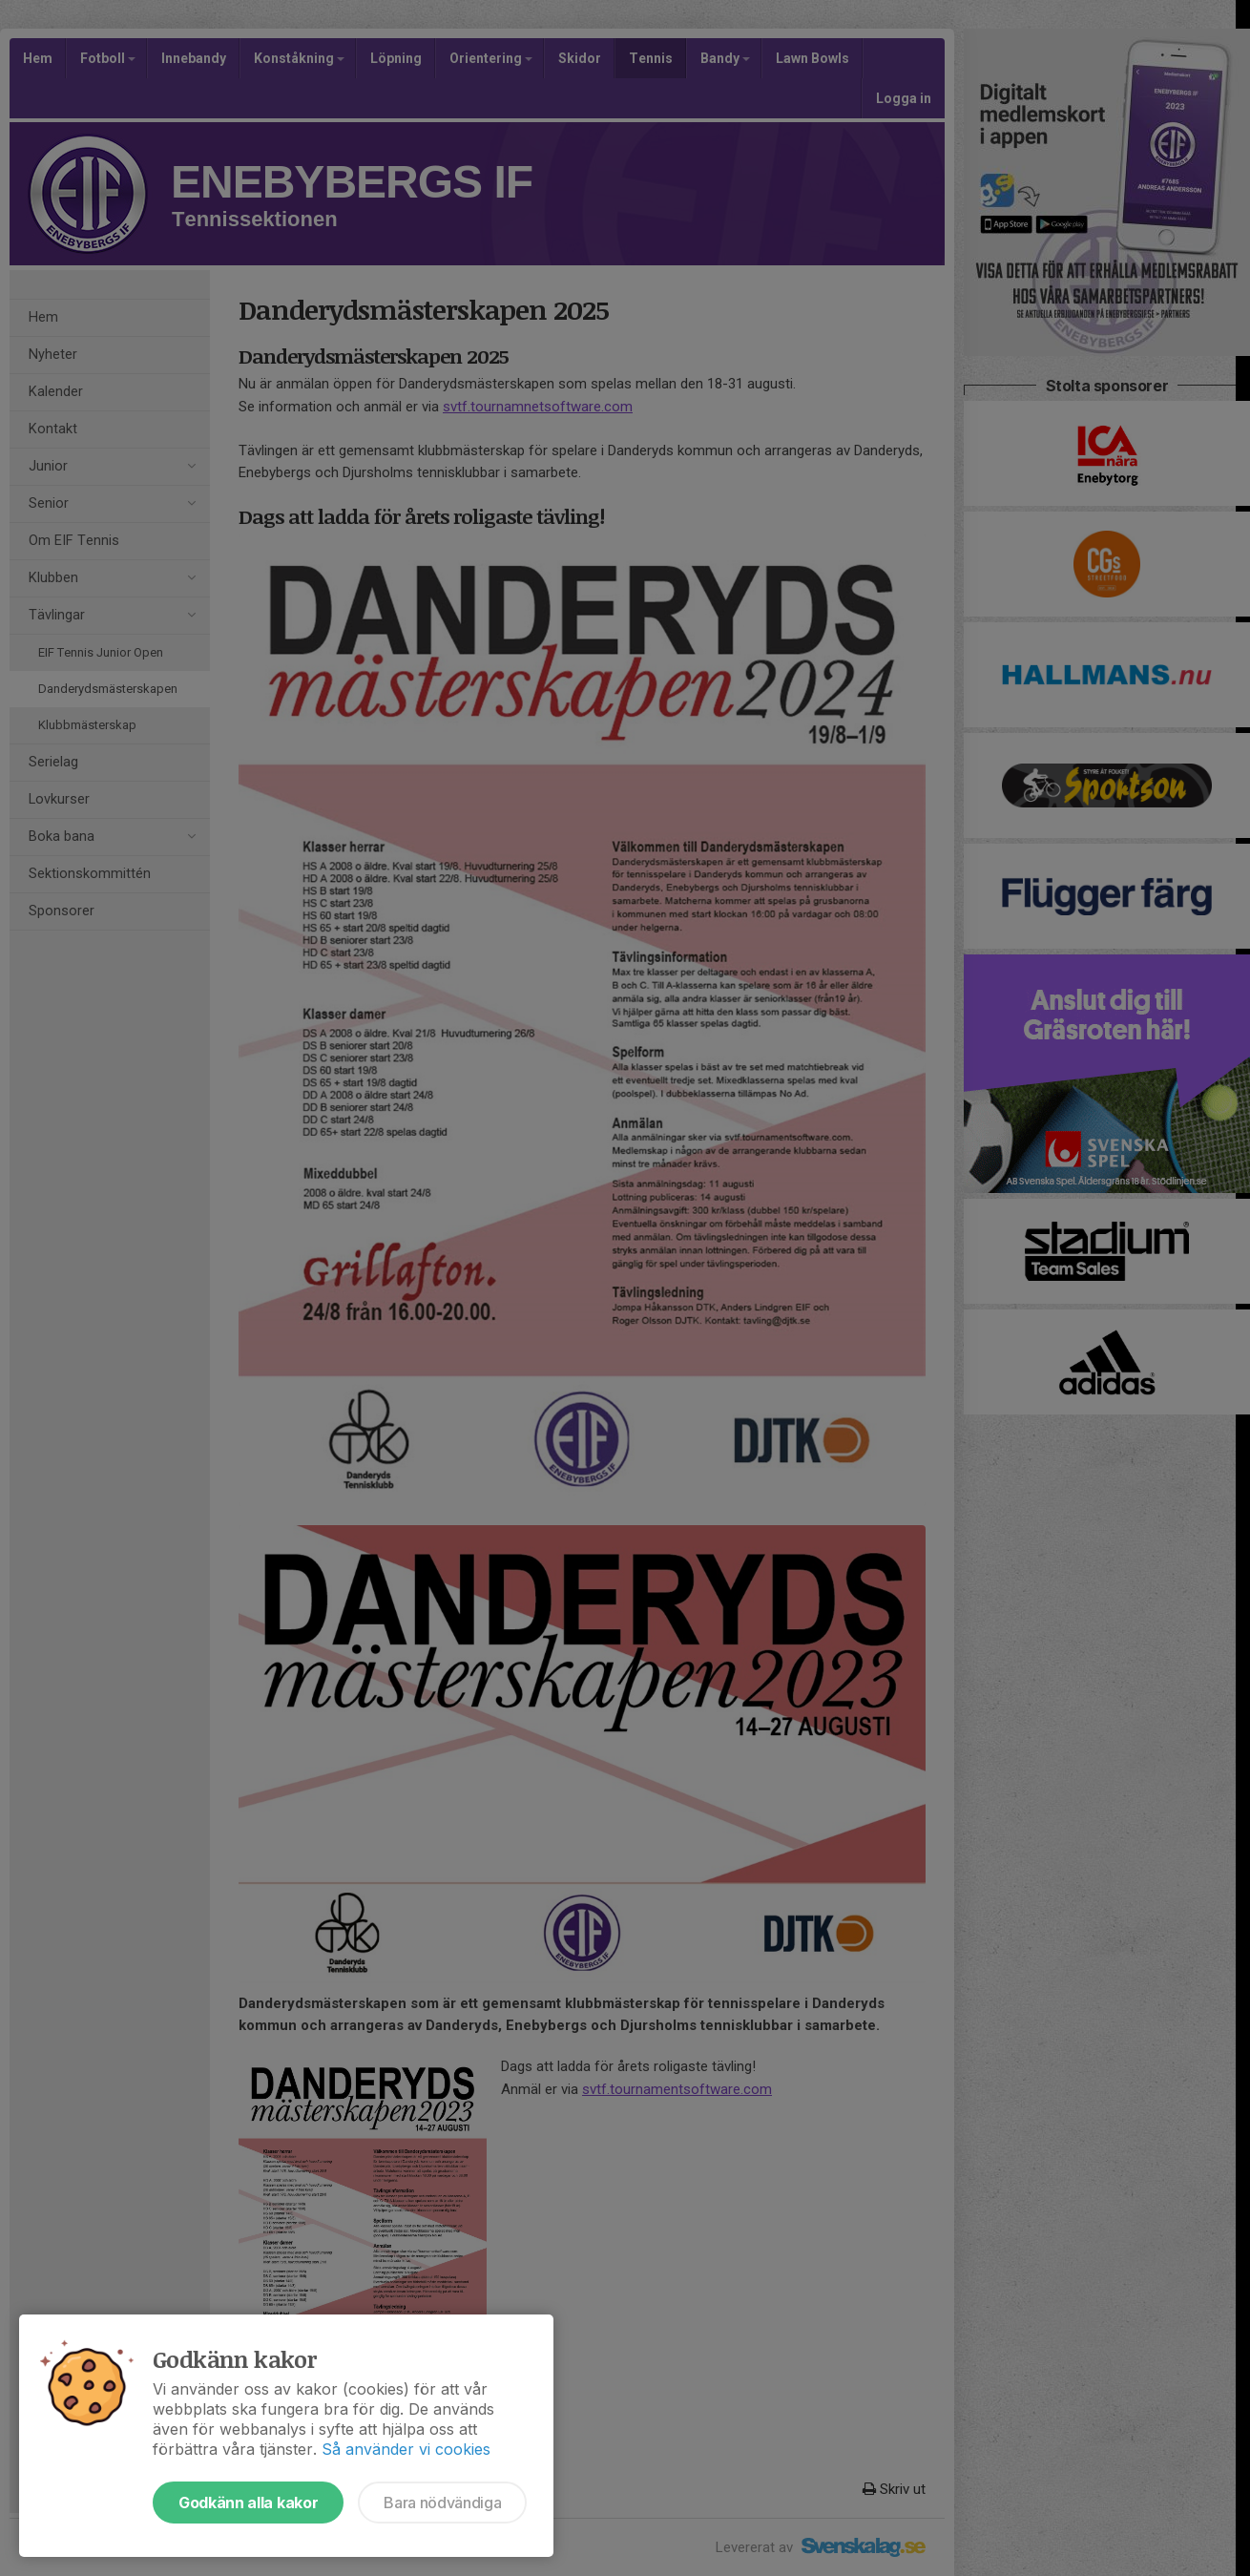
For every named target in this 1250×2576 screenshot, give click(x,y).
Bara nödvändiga (442, 2502)
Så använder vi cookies (406, 2449)
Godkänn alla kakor (248, 2502)
